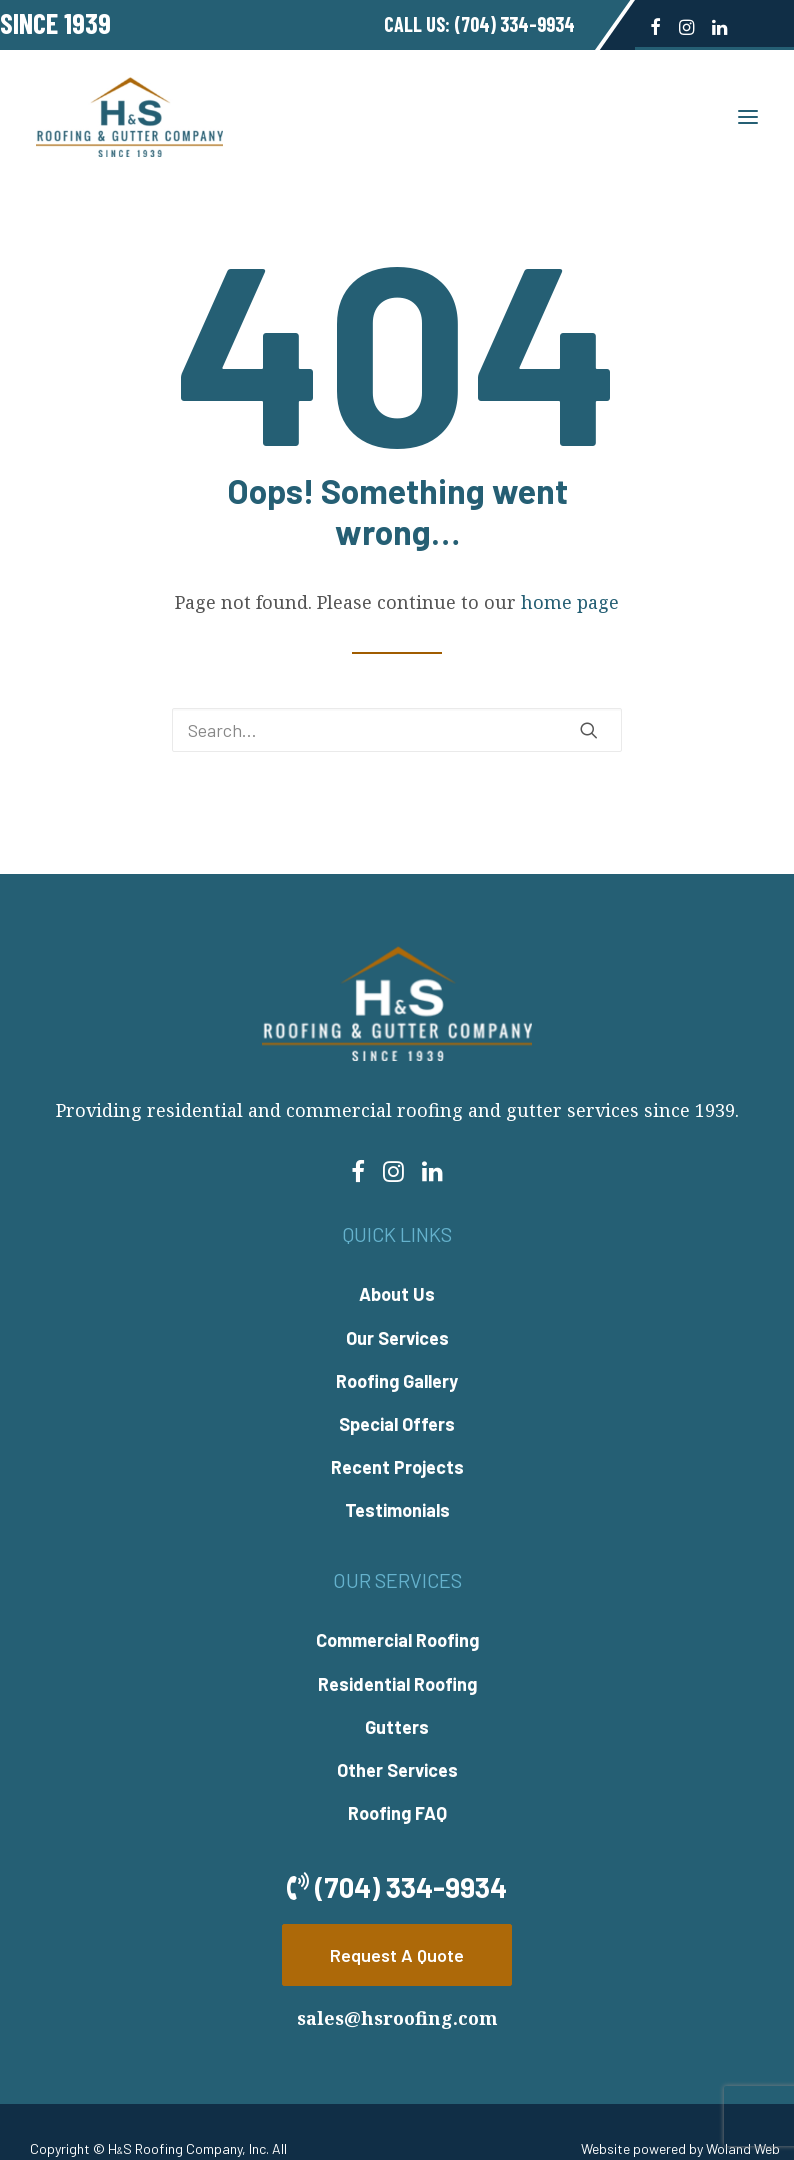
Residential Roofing (397, 1684)
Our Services (397, 1338)
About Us (397, 1294)
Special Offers (397, 1424)
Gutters (397, 1727)
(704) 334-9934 (514, 24)
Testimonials (397, 1510)
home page (570, 602)
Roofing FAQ (397, 1813)
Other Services (397, 1770)
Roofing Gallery (397, 1381)
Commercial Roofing (397, 1640)
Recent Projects (397, 1467)
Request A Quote (397, 1955)
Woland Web (743, 2148)
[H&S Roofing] (129, 117)
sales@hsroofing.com (397, 2018)
